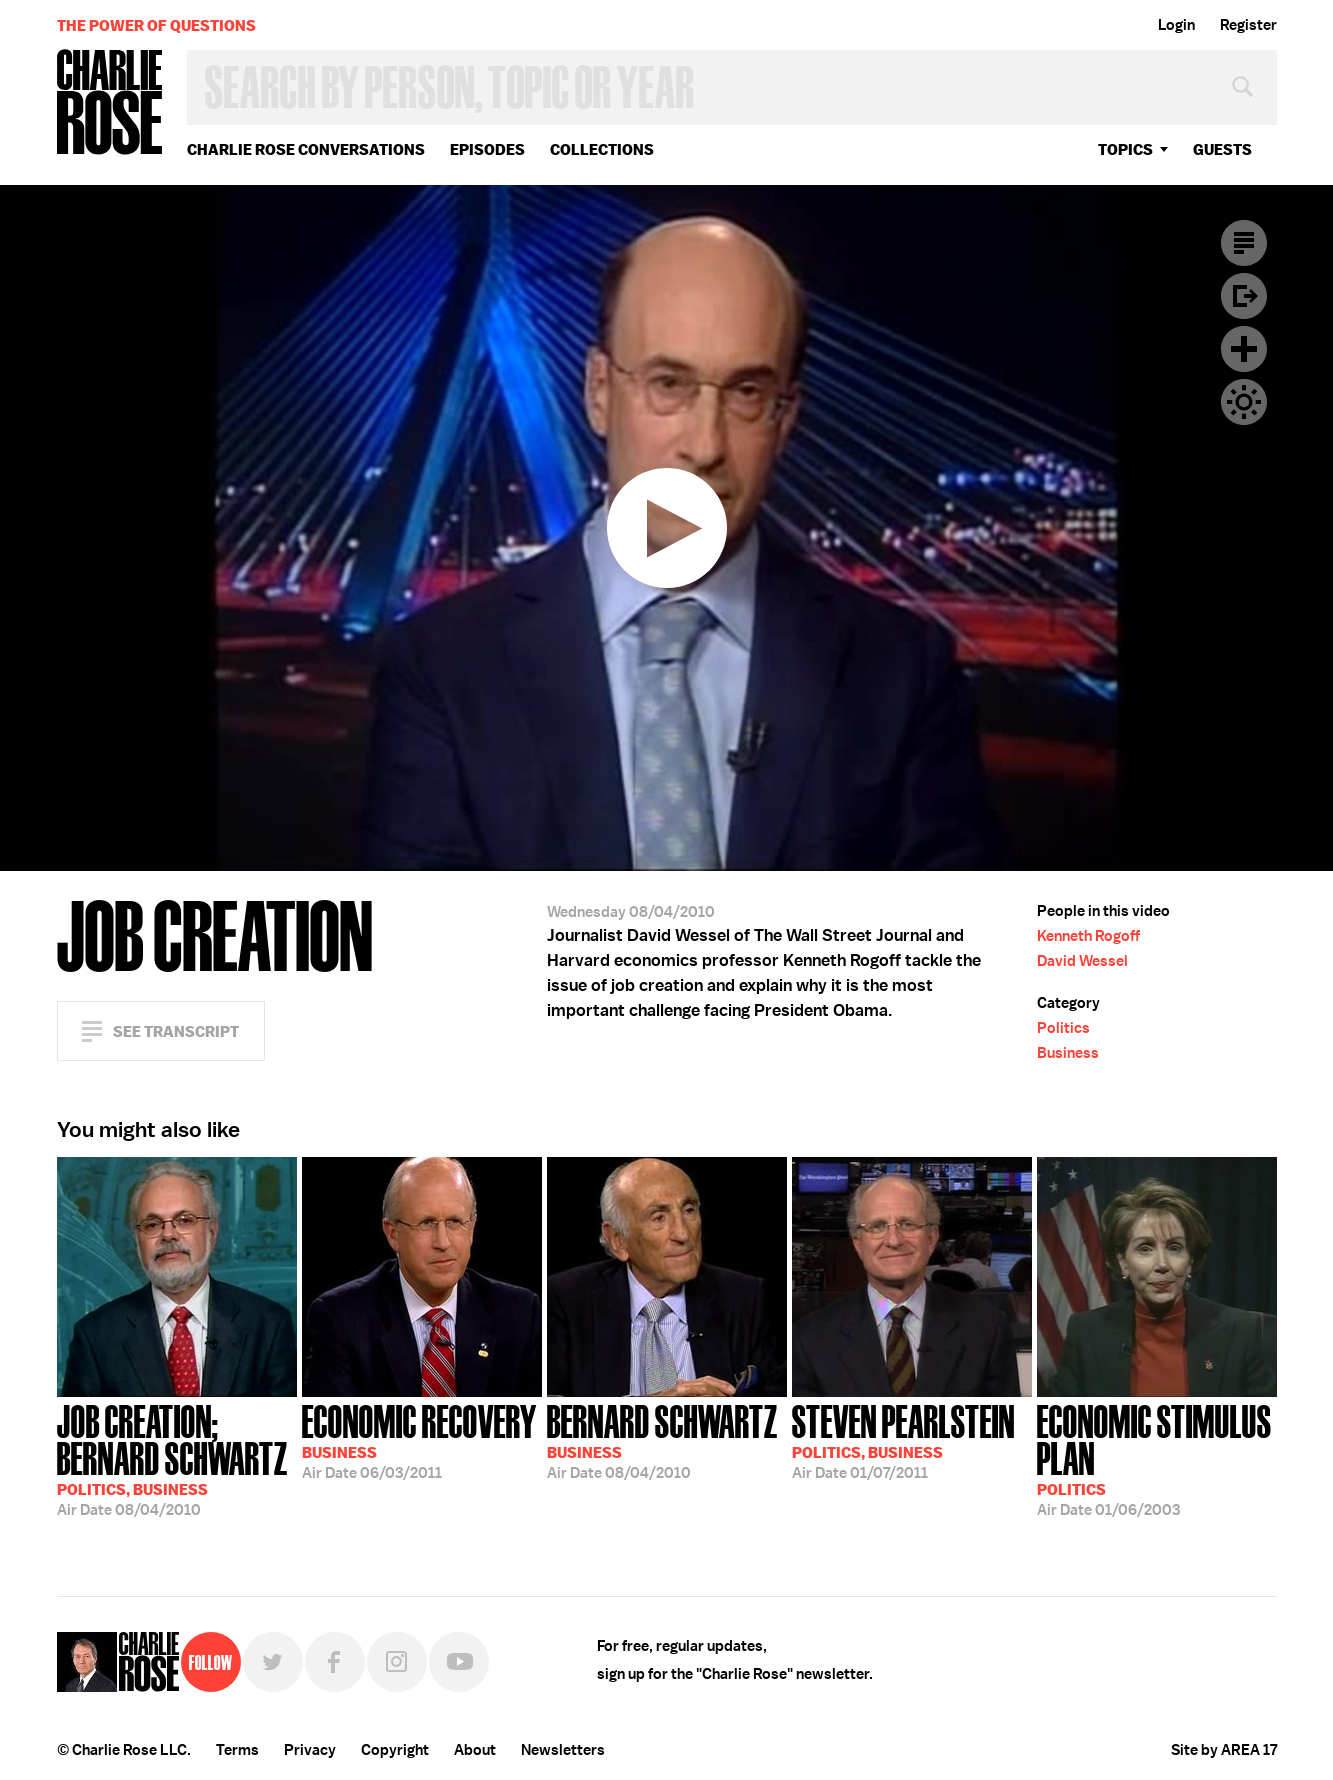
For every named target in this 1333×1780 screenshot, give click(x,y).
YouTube (459, 1662)
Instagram (397, 1662)
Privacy (310, 1750)
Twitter (273, 1662)
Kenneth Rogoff (1088, 936)
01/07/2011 (903, 1440)
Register (1248, 25)
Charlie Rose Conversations (306, 149)
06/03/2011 (419, 1440)
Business (1068, 1053)
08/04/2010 (177, 1458)
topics (1125, 149)
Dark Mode (1244, 402)
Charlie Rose (110, 103)
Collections (602, 149)
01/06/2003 (1157, 1458)
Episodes (487, 149)
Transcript (1244, 243)
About (475, 1750)
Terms (237, 1750)
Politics (1063, 1028)
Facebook (335, 1662)
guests (1222, 149)
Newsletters (563, 1750)
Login (1176, 25)
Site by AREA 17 (1224, 1750)
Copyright (395, 1750)
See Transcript (176, 1031)
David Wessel (1082, 961)
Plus (1244, 349)
